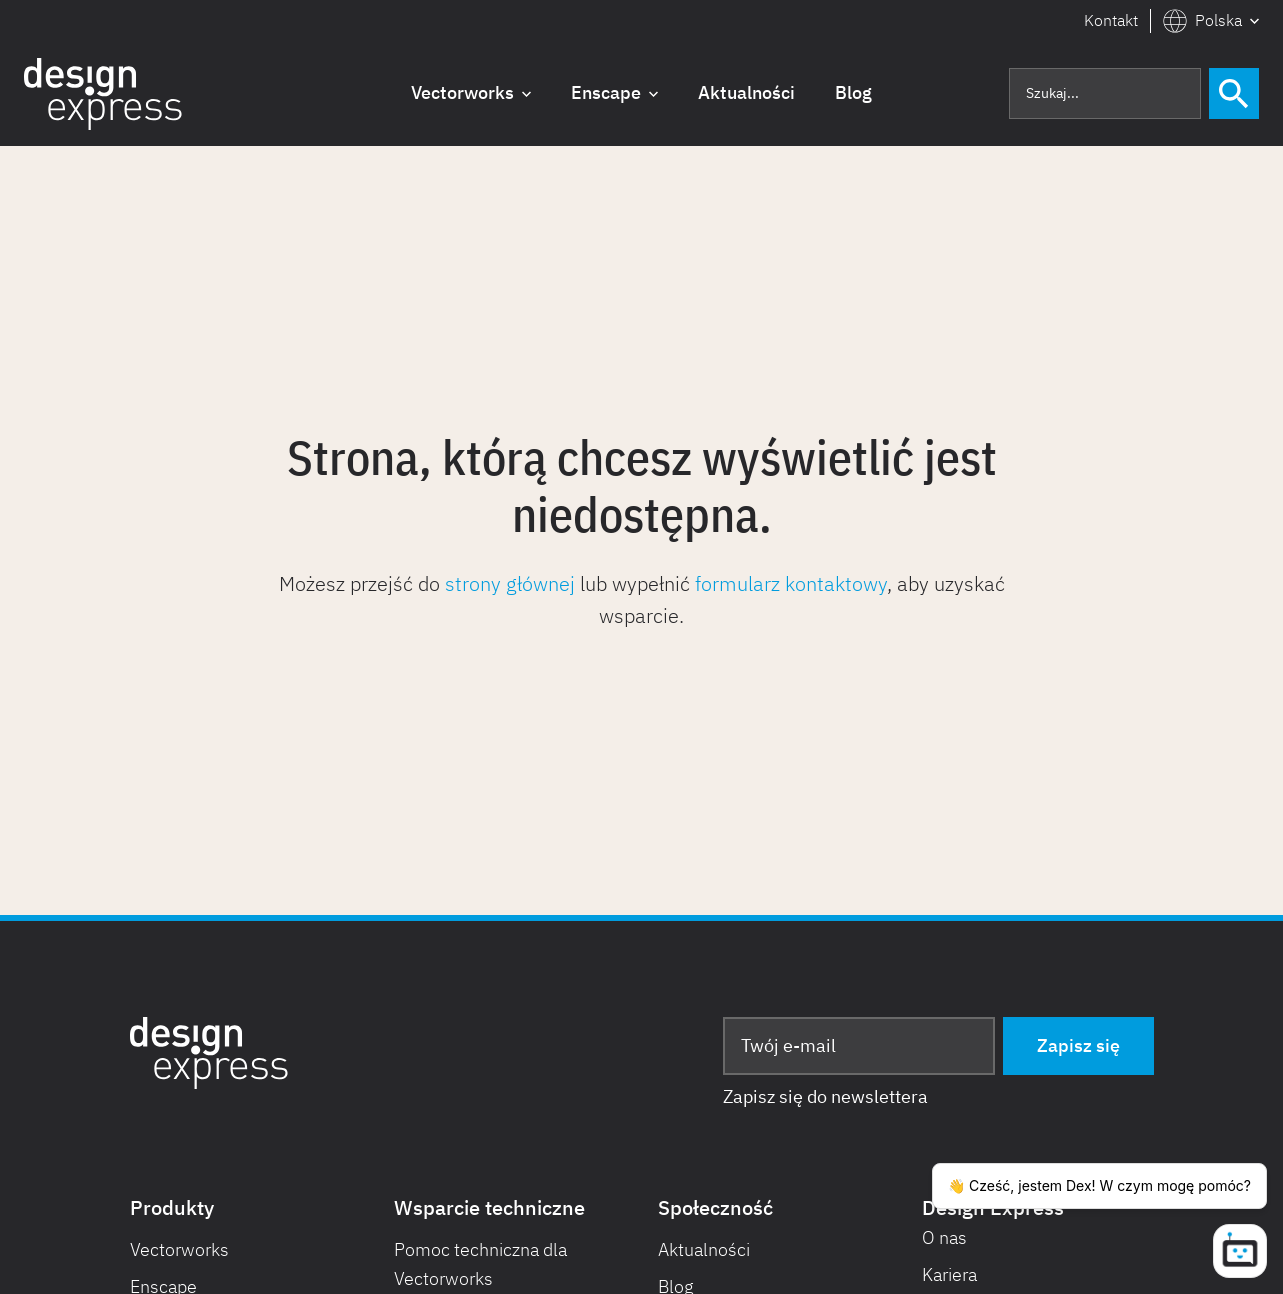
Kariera (949, 1274)
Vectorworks (179, 1249)
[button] (1211, 21)
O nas (944, 1237)
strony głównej (510, 583)
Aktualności (704, 1249)
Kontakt (1111, 20)
